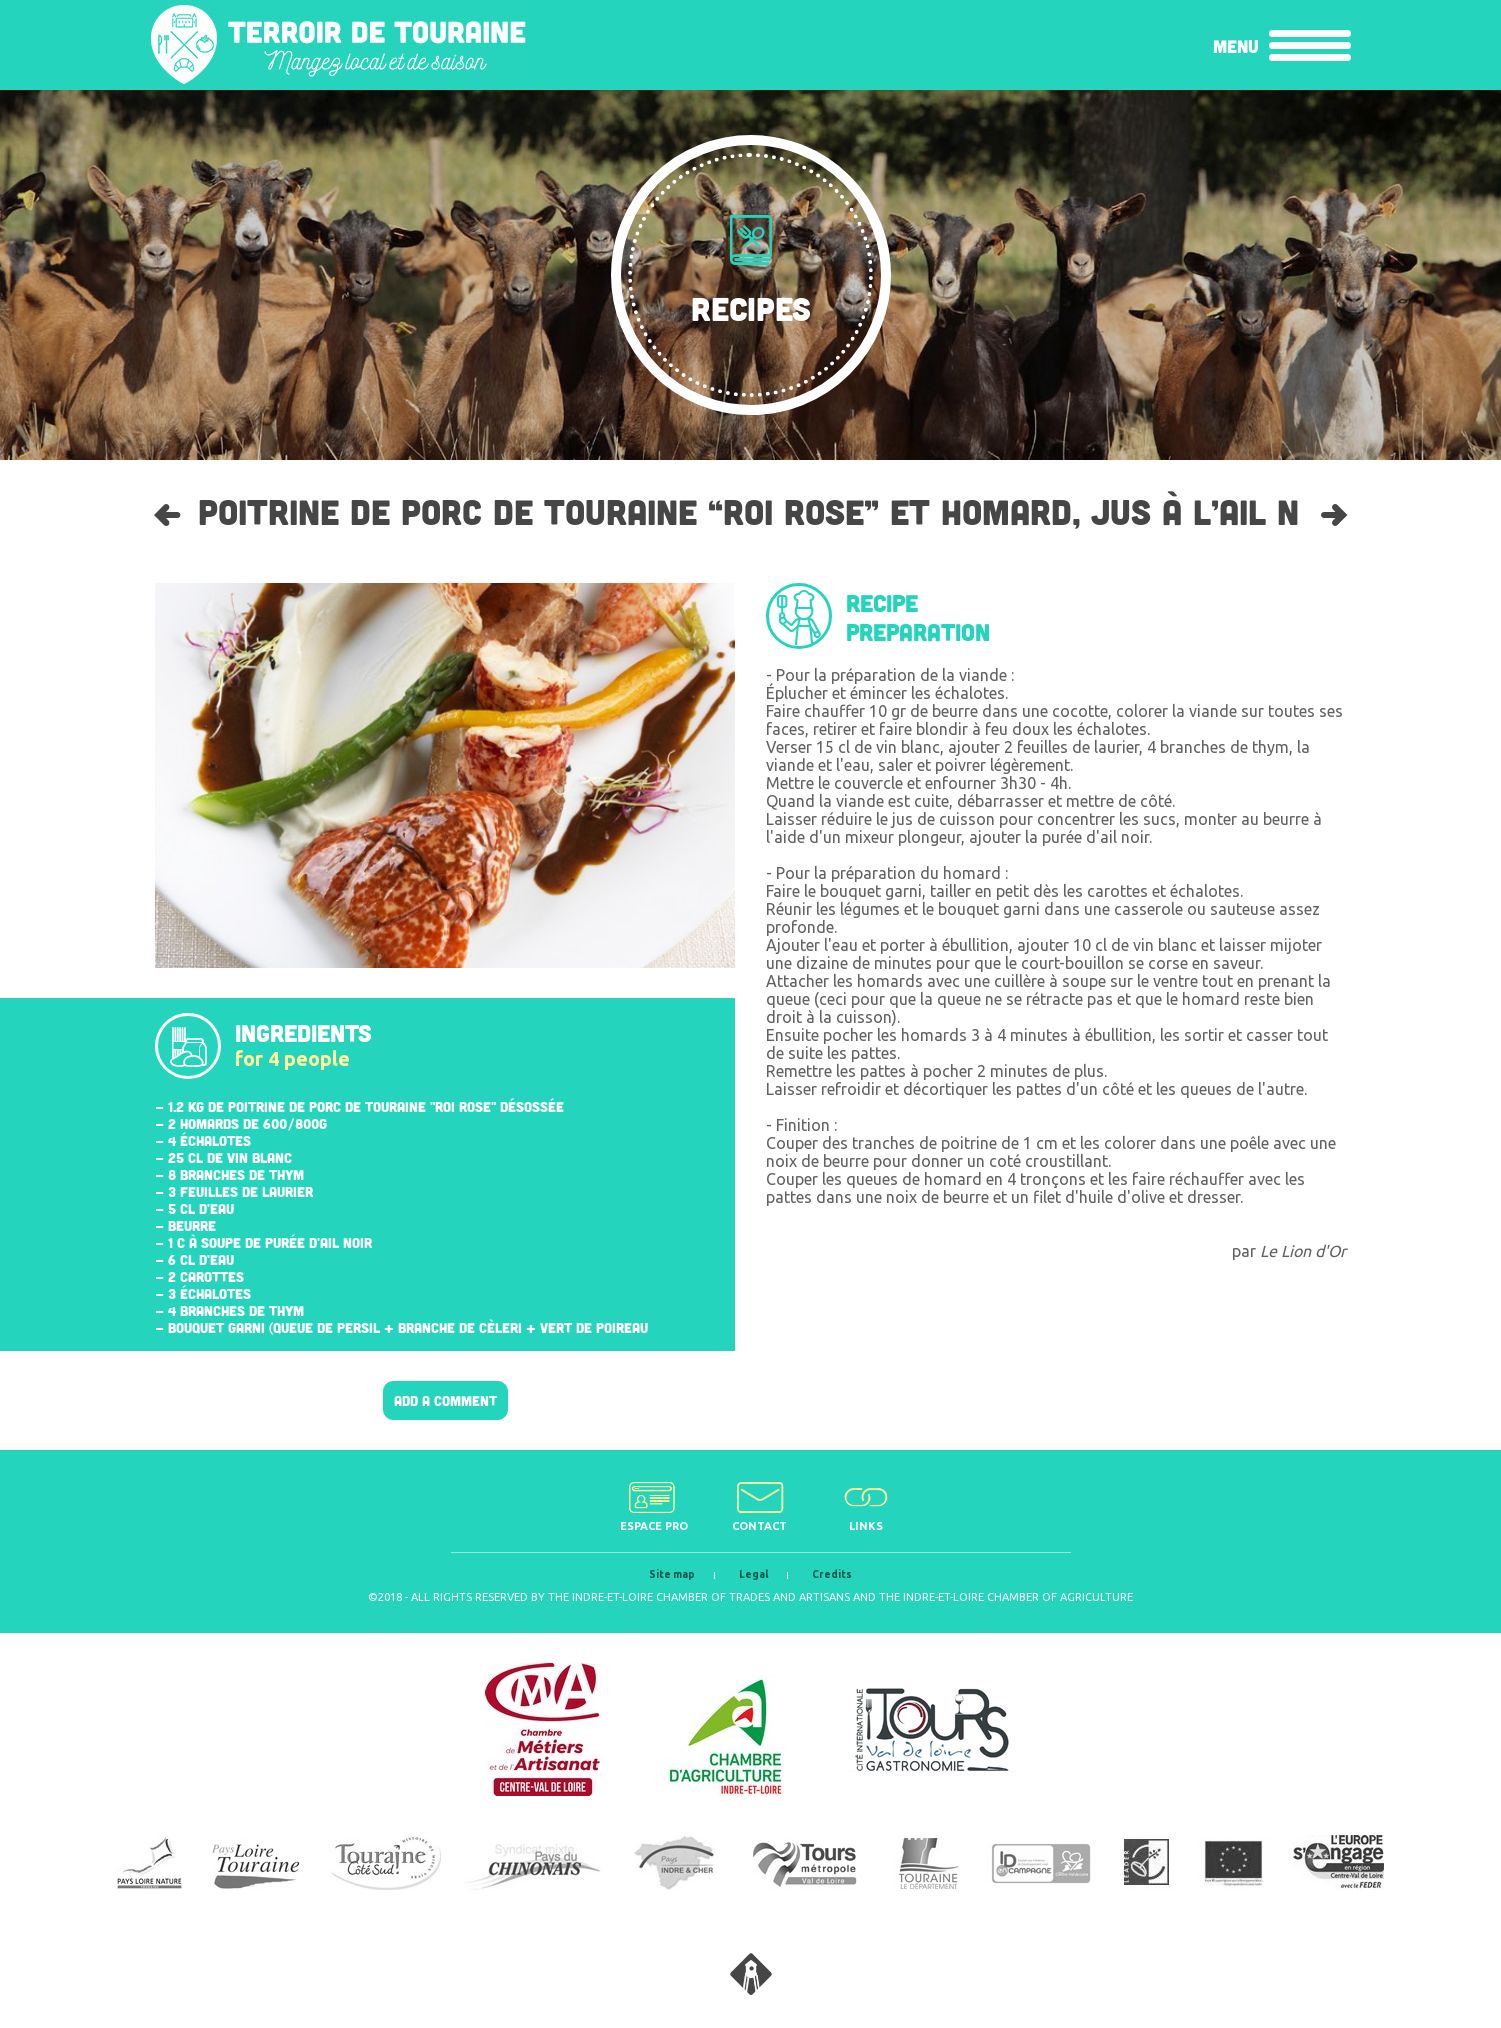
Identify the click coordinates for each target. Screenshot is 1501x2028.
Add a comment (445, 1400)
